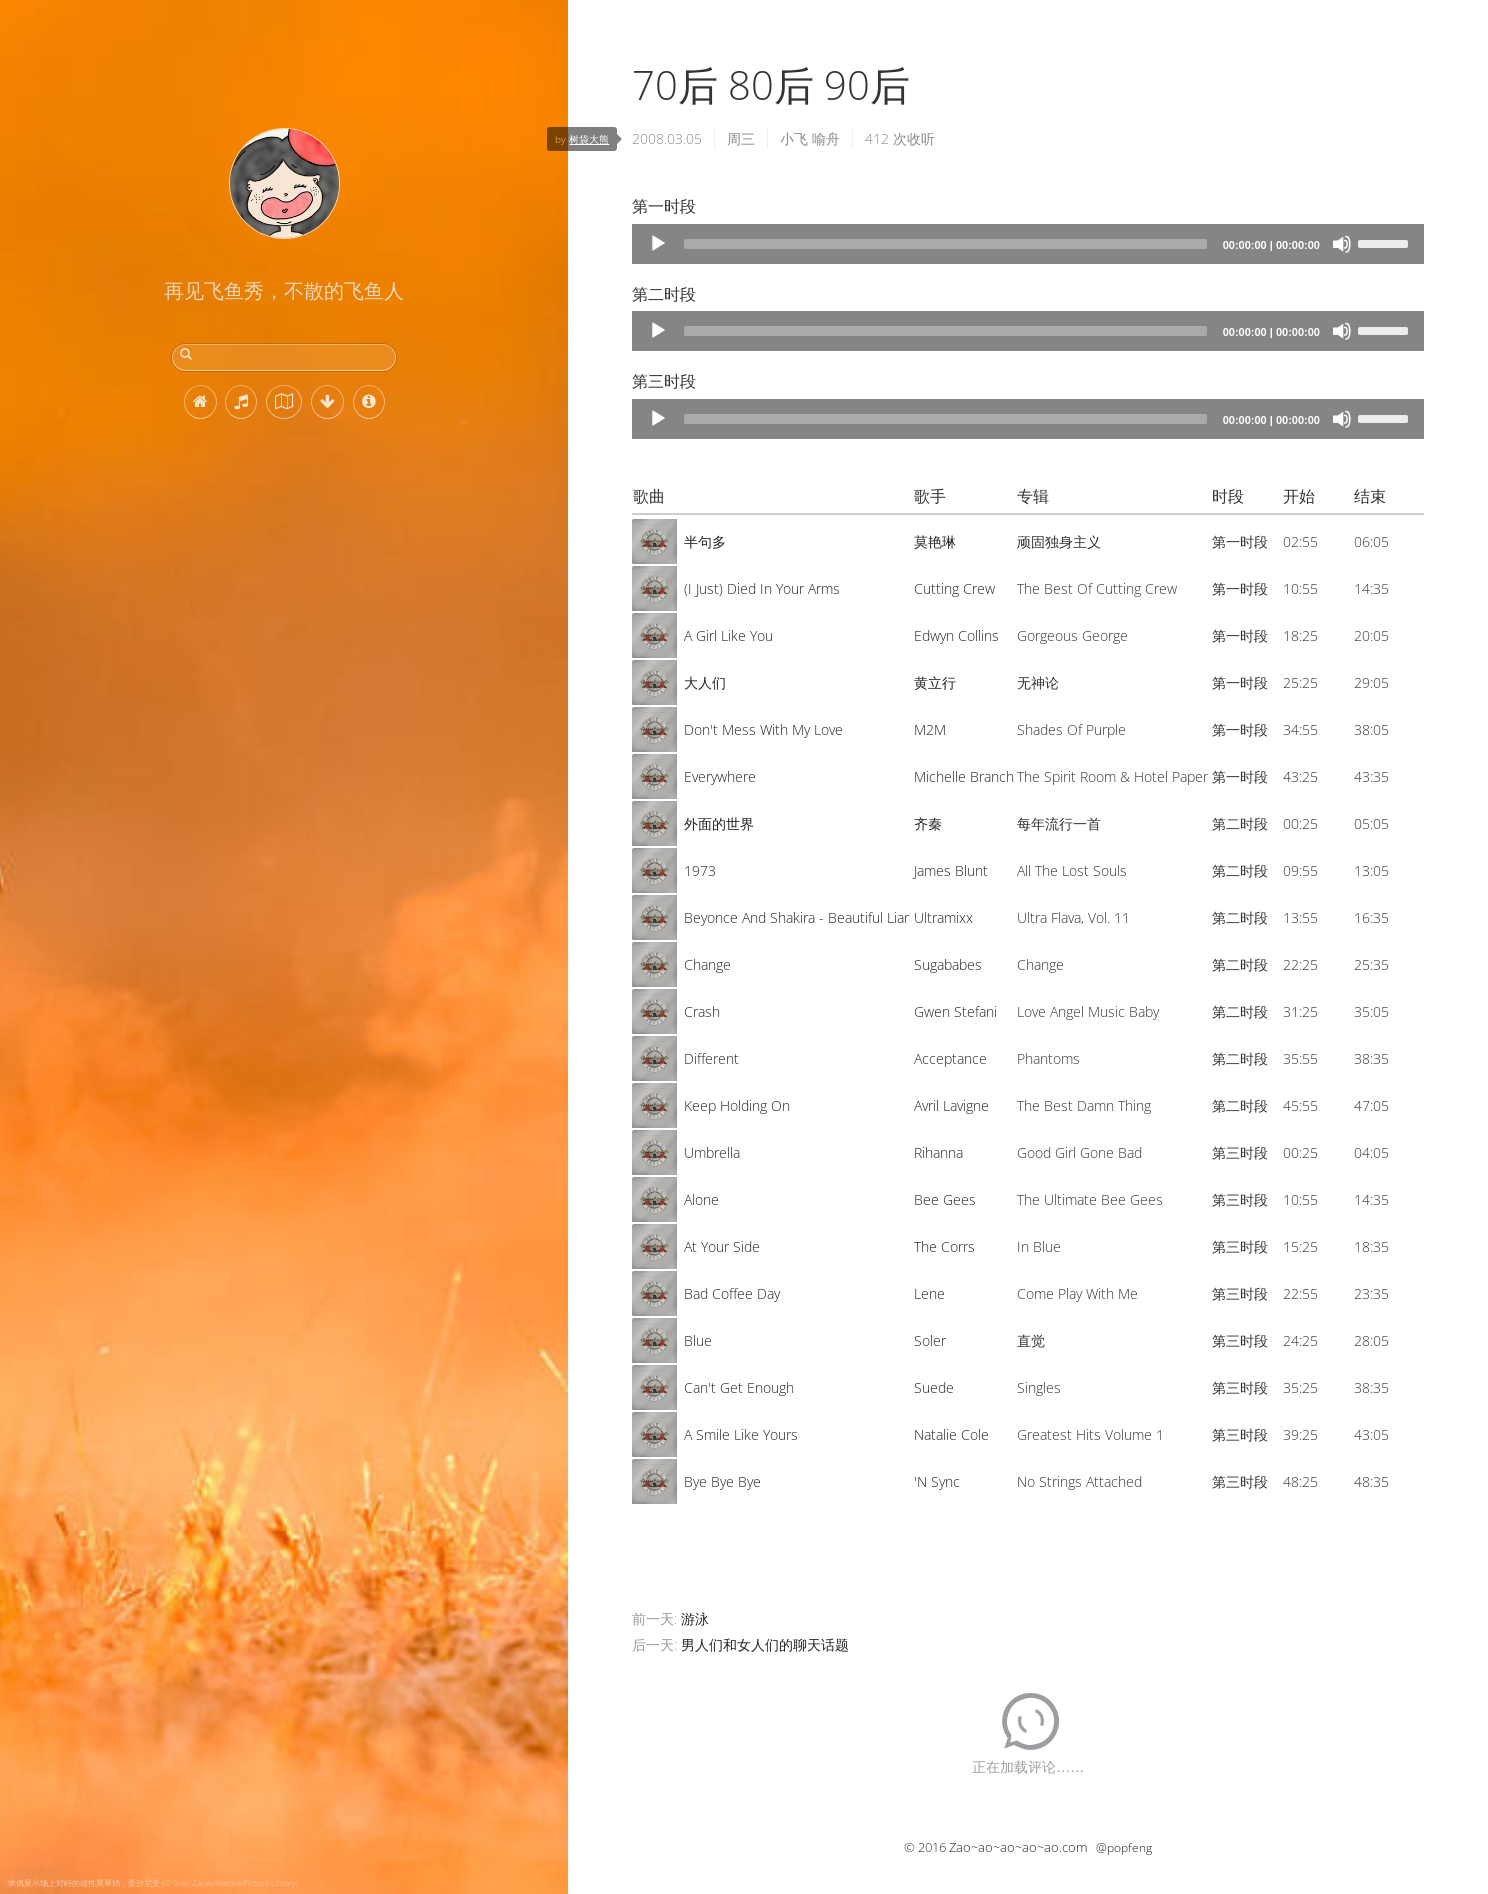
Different (711, 1058)
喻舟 (826, 138)
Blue (698, 1340)
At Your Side (722, 1246)
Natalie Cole (951, 1434)
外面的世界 (719, 823)
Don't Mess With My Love (763, 729)
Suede (934, 1387)
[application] (1028, 244)
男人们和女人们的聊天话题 (765, 1644)
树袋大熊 (589, 139)
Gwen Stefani (955, 1011)
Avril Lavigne (951, 1105)
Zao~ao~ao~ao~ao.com (1018, 1847)
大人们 (705, 682)
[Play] (658, 244)
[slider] (945, 244)
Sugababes (948, 964)
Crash (702, 1011)
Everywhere (720, 776)
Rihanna (938, 1152)
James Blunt (951, 870)
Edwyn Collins (956, 635)
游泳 (695, 1618)
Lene (929, 1293)
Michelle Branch (964, 776)
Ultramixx (943, 917)
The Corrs (944, 1246)
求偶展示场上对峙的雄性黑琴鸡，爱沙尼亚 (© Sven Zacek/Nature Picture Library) (153, 1882)
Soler (930, 1340)
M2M (930, 729)
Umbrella (712, 1152)
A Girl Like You (728, 635)
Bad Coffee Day (732, 1293)
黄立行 (935, 682)
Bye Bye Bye (722, 1481)
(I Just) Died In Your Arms (762, 588)
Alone (701, 1199)
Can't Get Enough (739, 1387)
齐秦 (928, 823)
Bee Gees (945, 1199)
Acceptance (950, 1058)
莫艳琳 (935, 541)
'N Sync (937, 1481)
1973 (700, 870)
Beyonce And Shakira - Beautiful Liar (796, 917)
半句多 (705, 541)
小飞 (794, 138)
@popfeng (1124, 1847)
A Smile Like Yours (741, 1434)
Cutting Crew (954, 588)
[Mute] (1342, 244)
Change (707, 964)
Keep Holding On (737, 1105)
